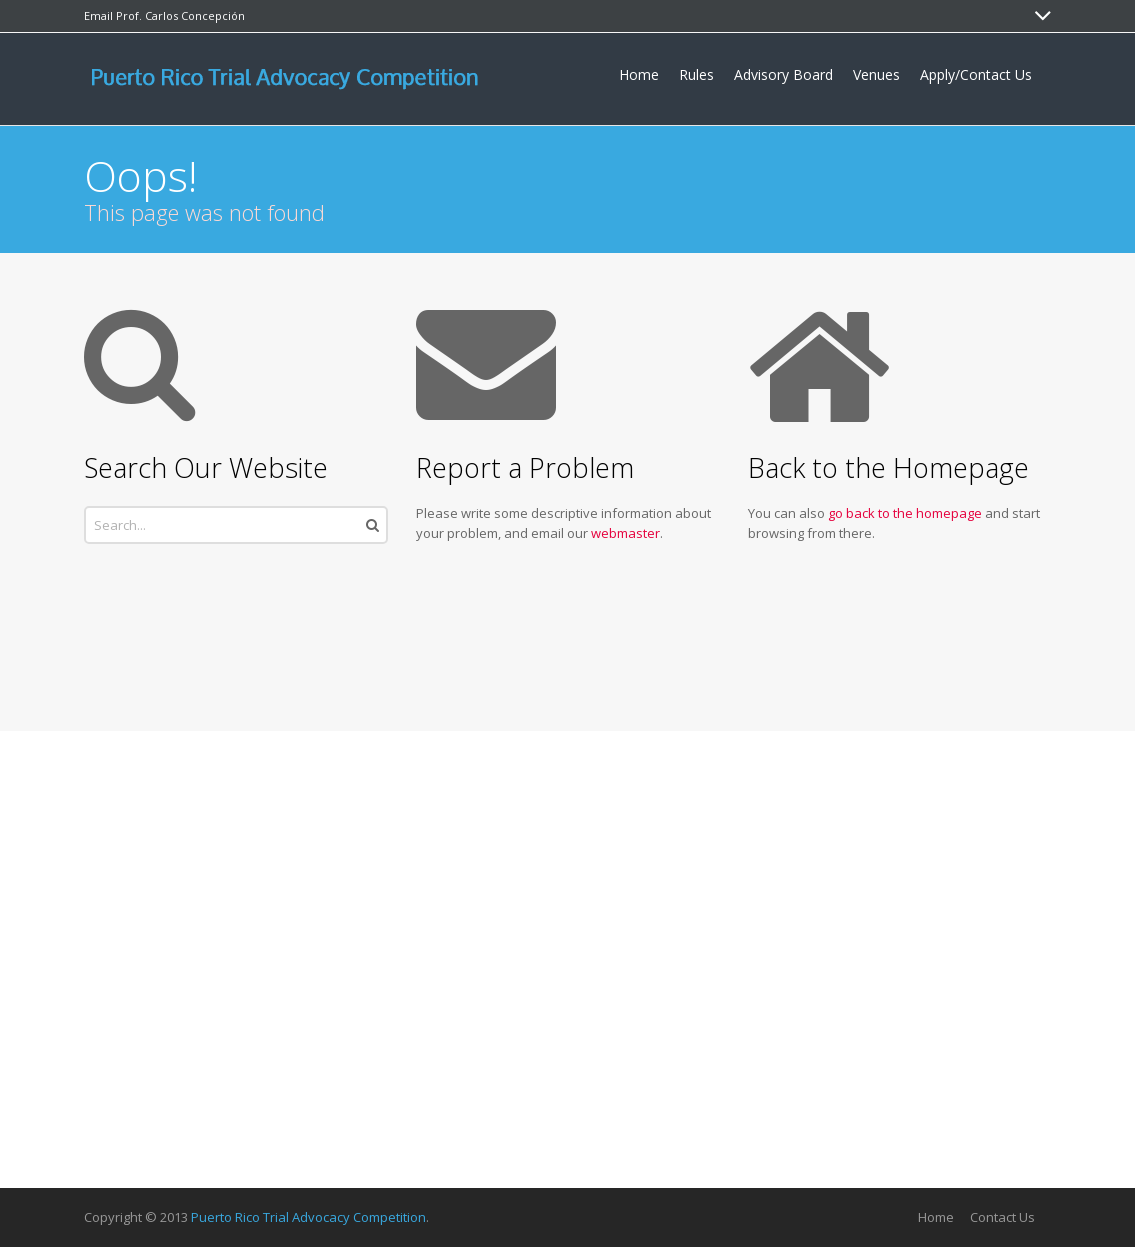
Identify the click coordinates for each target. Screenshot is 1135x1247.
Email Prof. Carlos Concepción (164, 15)
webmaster (625, 533)
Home (936, 1217)
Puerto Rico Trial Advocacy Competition (308, 1217)
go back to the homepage (905, 513)
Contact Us (1002, 1217)
